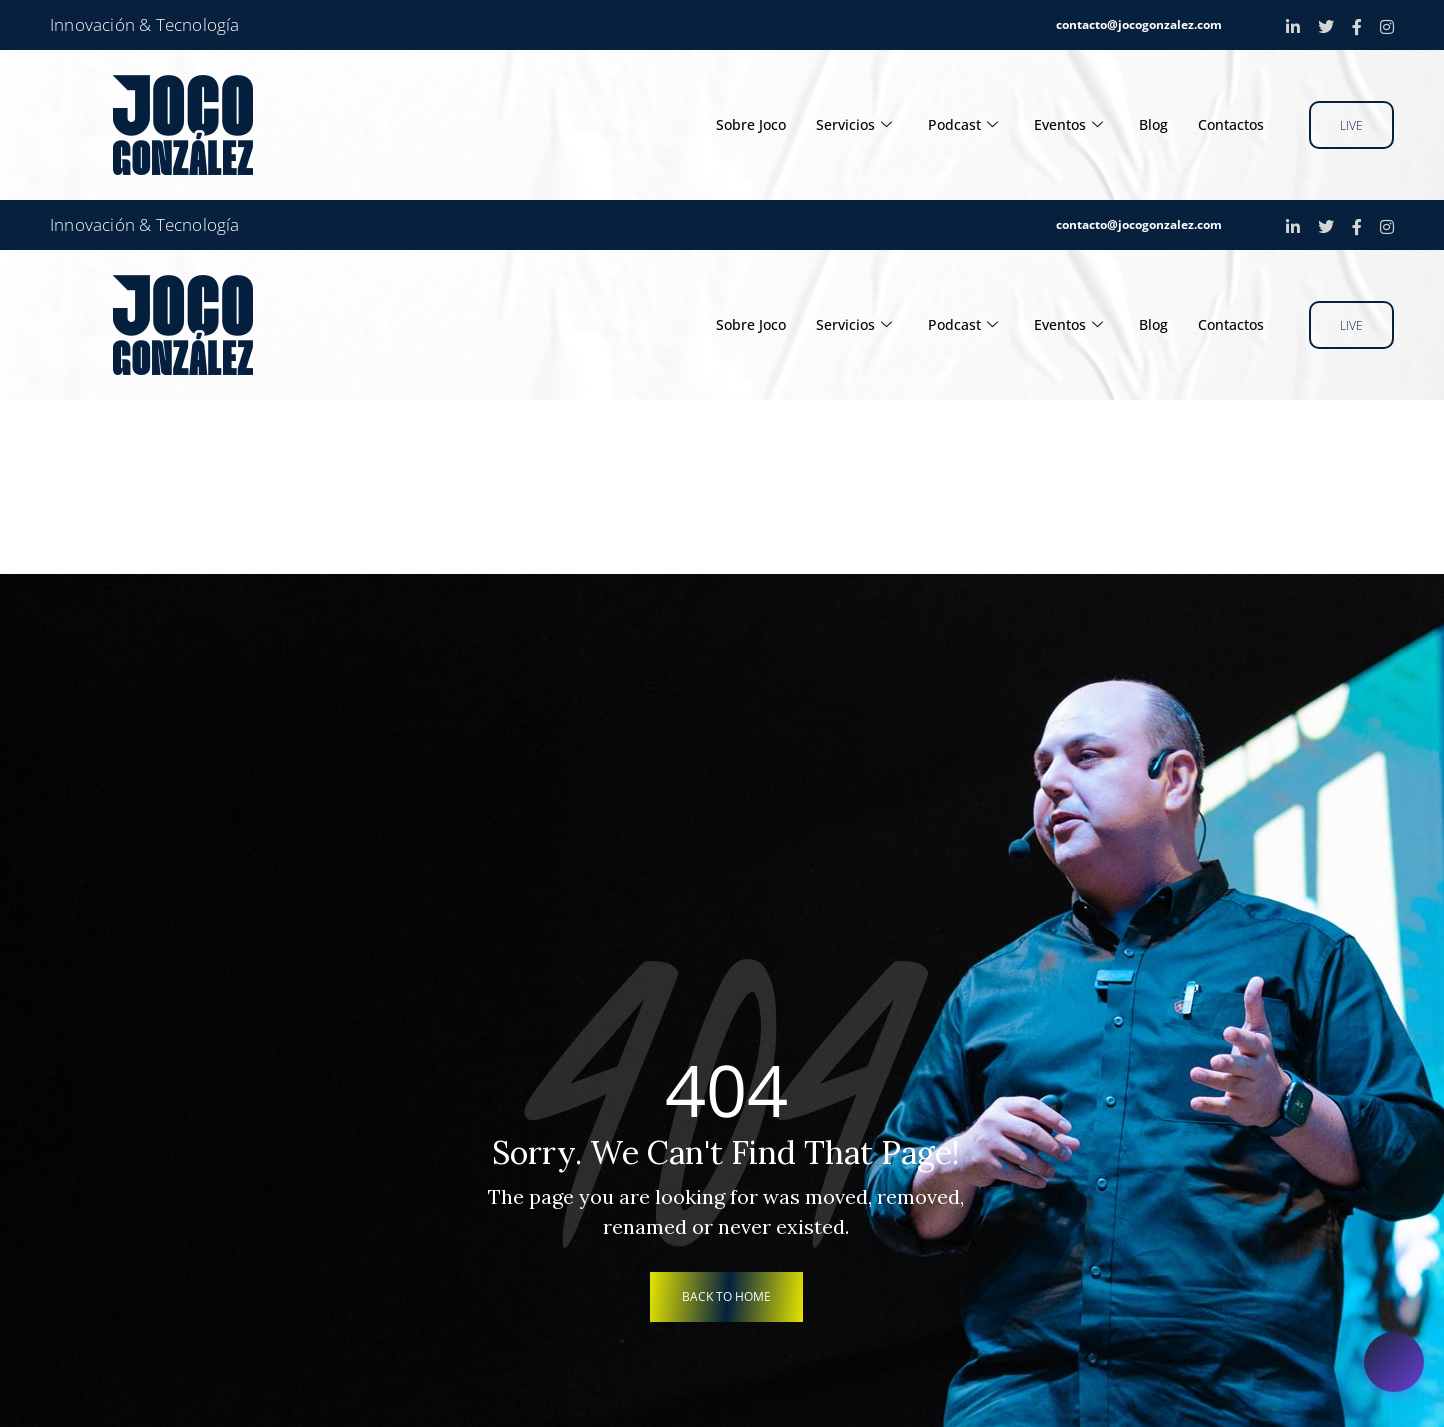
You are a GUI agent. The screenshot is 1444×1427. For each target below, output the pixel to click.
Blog (1147, 125)
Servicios (838, 125)
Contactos (1228, 125)
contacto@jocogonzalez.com (1139, 24)
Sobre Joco (732, 125)
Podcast (950, 125)
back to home (726, 1296)
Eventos (1059, 125)
